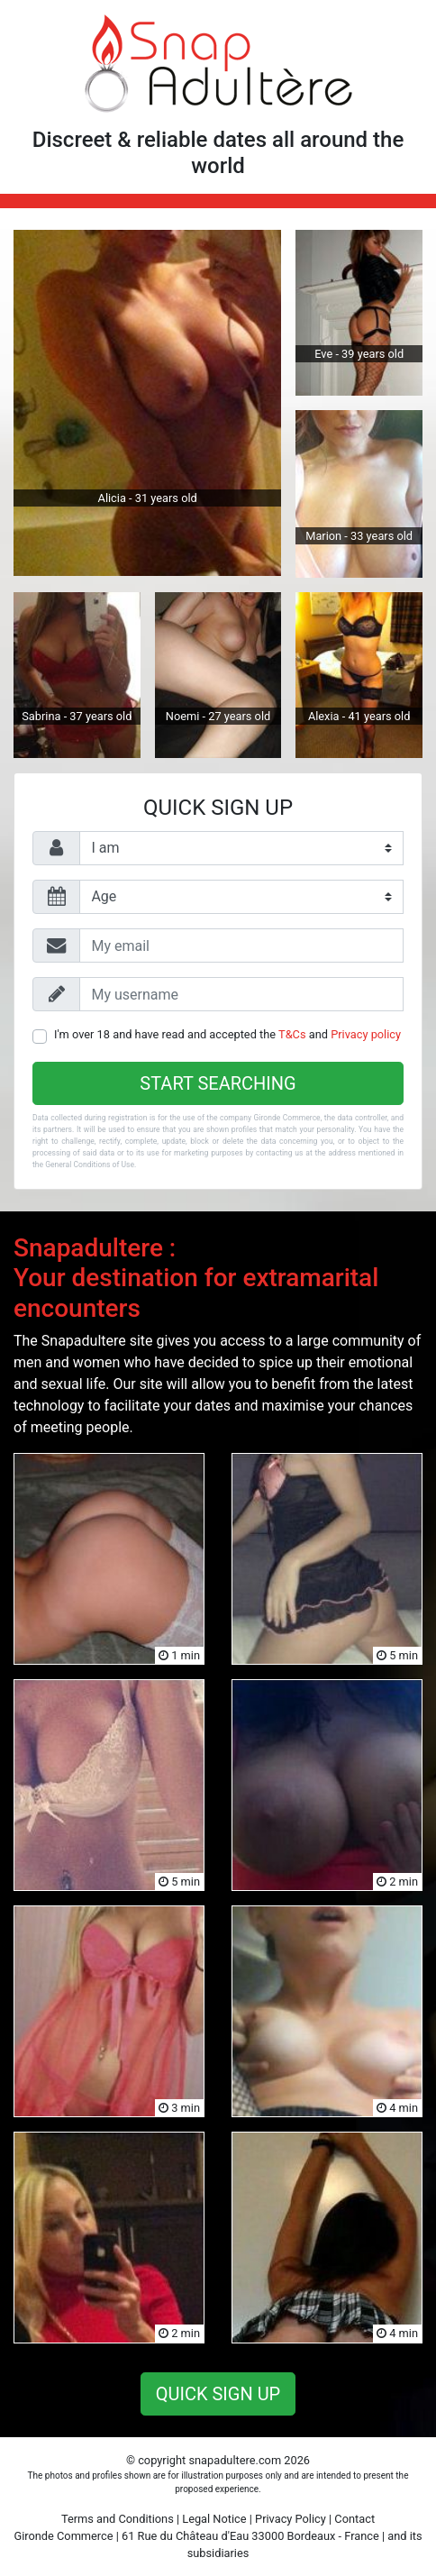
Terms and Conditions (117, 2519)
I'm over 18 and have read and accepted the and (227, 1034)
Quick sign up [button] (218, 2394)
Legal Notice (214, 2519)
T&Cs (292, 1034)
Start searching (217, 1083)
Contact (354, 2519)
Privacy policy (366, 1034)
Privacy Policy (290, 2519)
